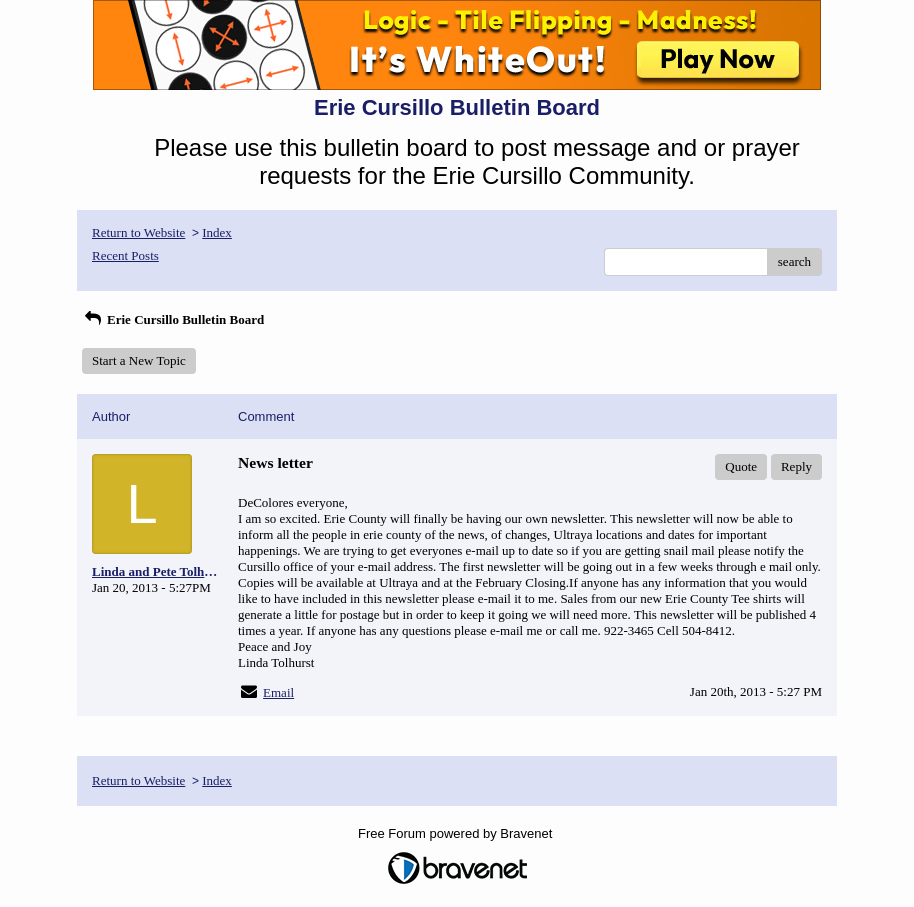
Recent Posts (125, 255)
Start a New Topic (139, 360)
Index (217, 232)
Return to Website (138, 232)
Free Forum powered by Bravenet (457, 833)
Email (278, 692)
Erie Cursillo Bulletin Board (173, 319)
